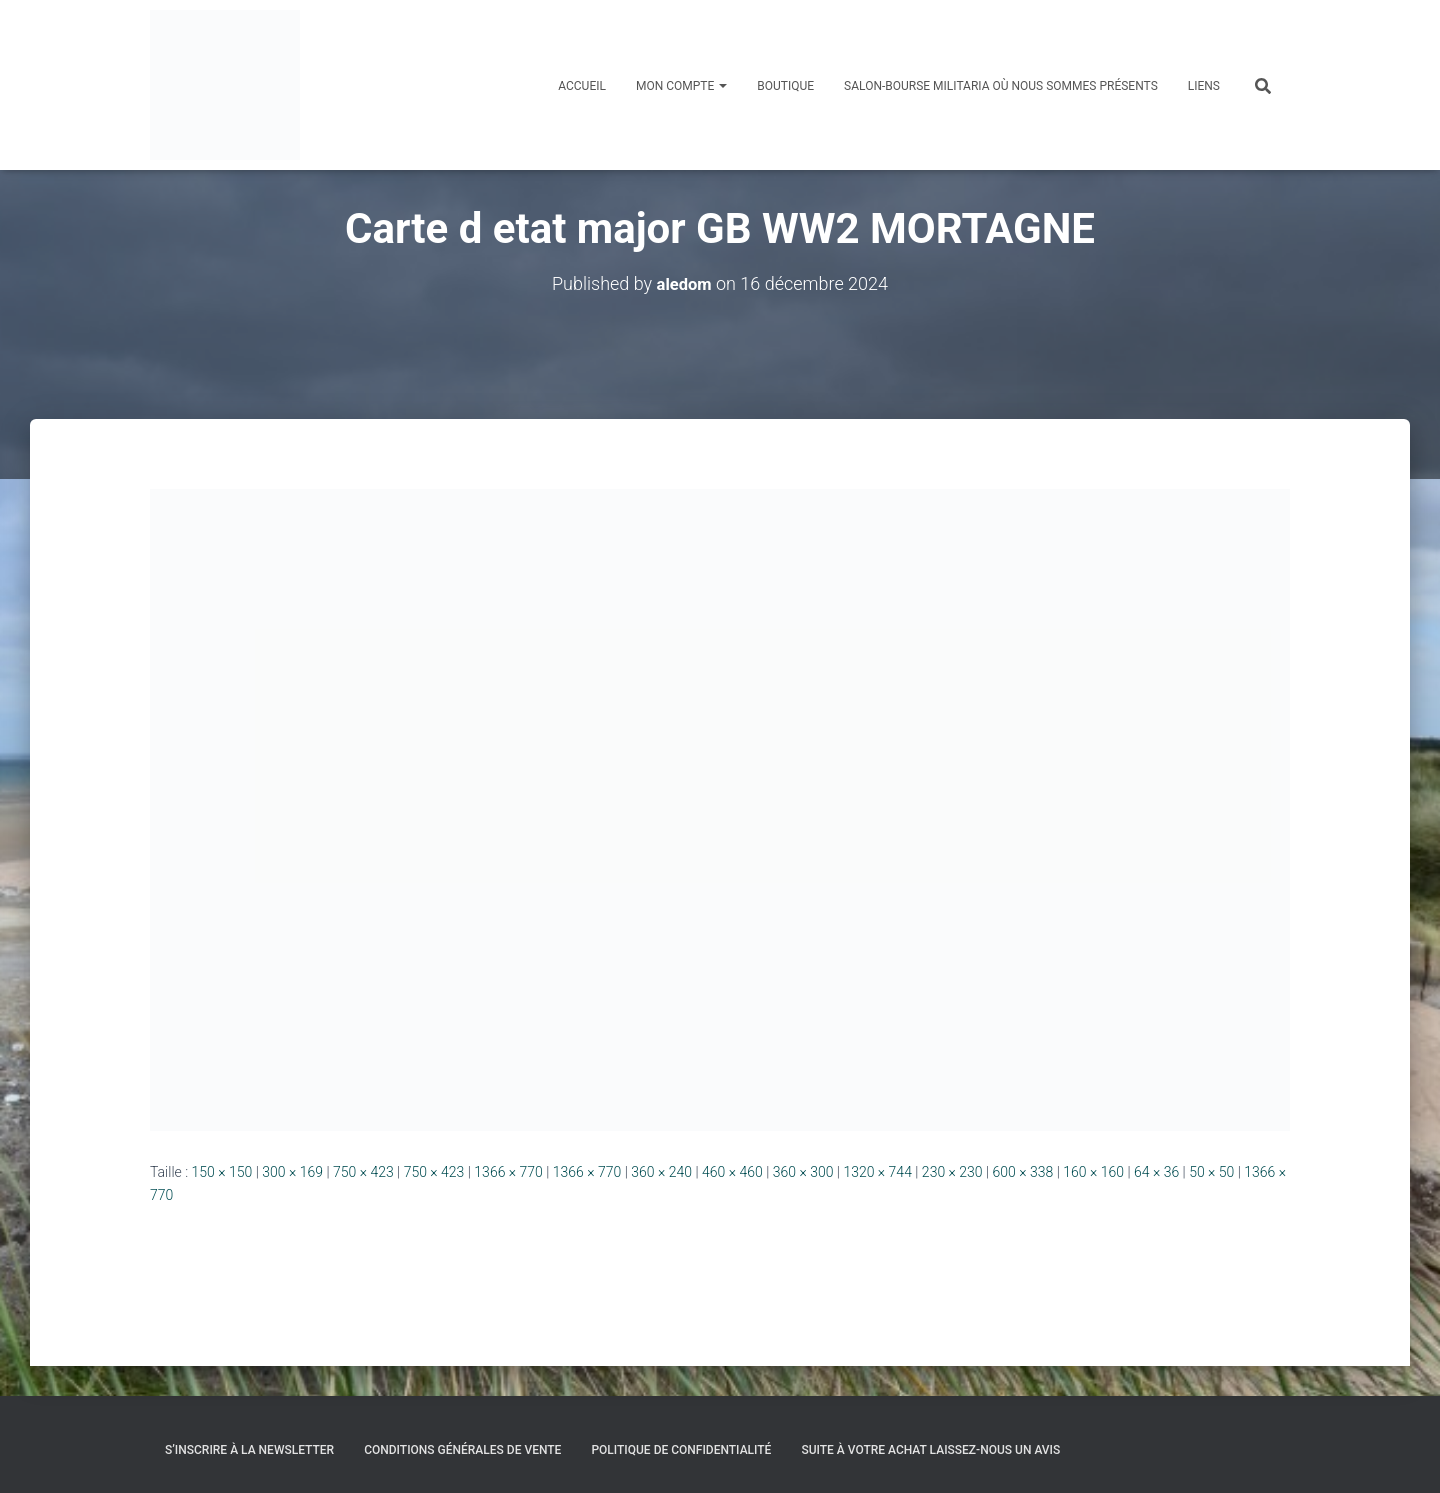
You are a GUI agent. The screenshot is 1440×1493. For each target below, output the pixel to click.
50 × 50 (1211, 1172)
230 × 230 (952, 1172)
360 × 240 (661, 1172)
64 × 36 (1156, 1172)
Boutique (785, 86)
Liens (1204, 86)
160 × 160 (1093, 1172)
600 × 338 (1023, 1172)
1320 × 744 (877, 1172)
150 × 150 (222, 1172)
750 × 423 (363, 1172)
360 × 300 (803, 1172)
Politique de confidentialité (681, 1450)
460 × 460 (732, 1172)
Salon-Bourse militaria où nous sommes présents (1001, 86)
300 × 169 (292, 1172)
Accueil (582, 86)
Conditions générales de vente (462, 1450)
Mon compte (681, 86)
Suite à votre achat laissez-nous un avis (930, 1450)
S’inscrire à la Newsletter (249, 1450)
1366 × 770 (508, 1172)
